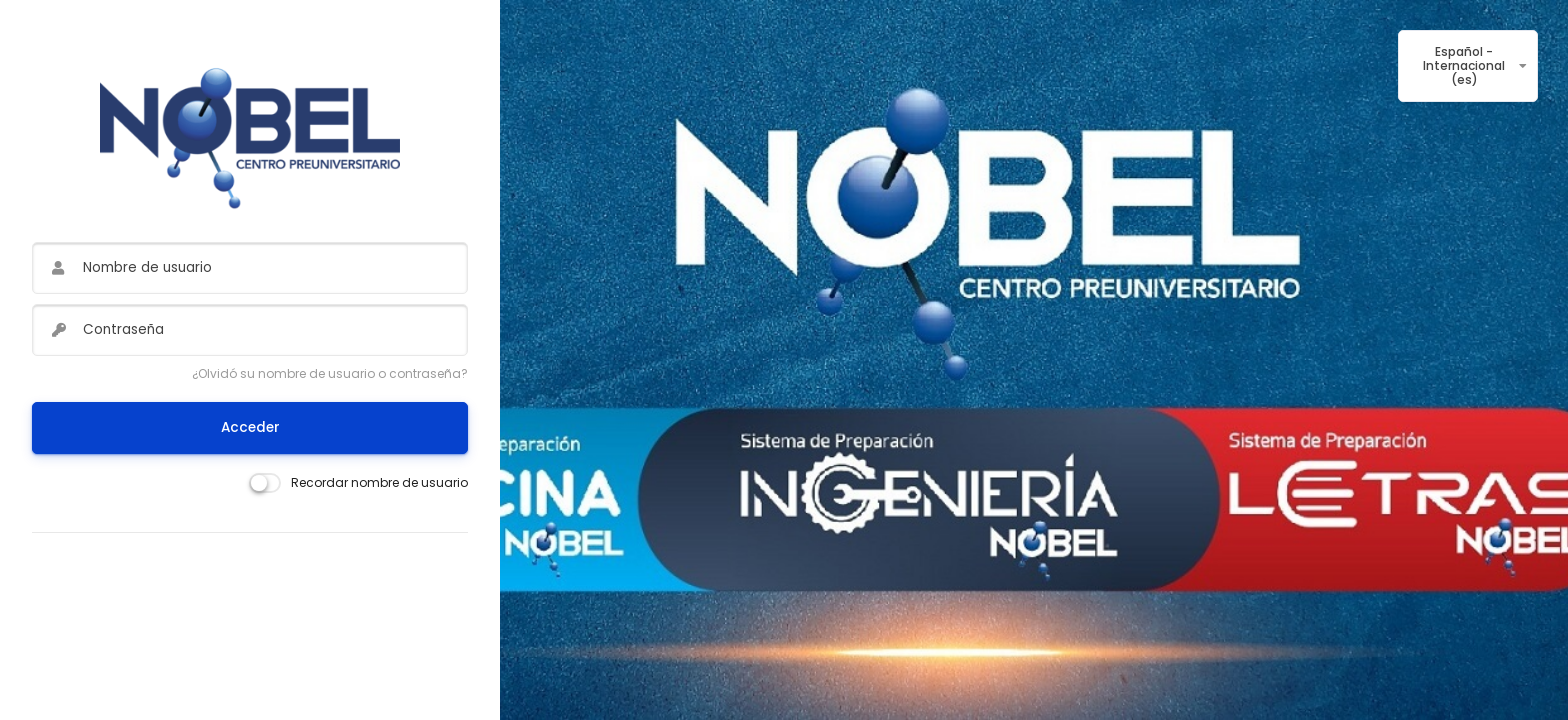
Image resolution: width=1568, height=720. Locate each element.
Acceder (250, 427)
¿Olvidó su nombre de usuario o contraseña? (330, 373)
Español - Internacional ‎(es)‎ (1464, 66)
